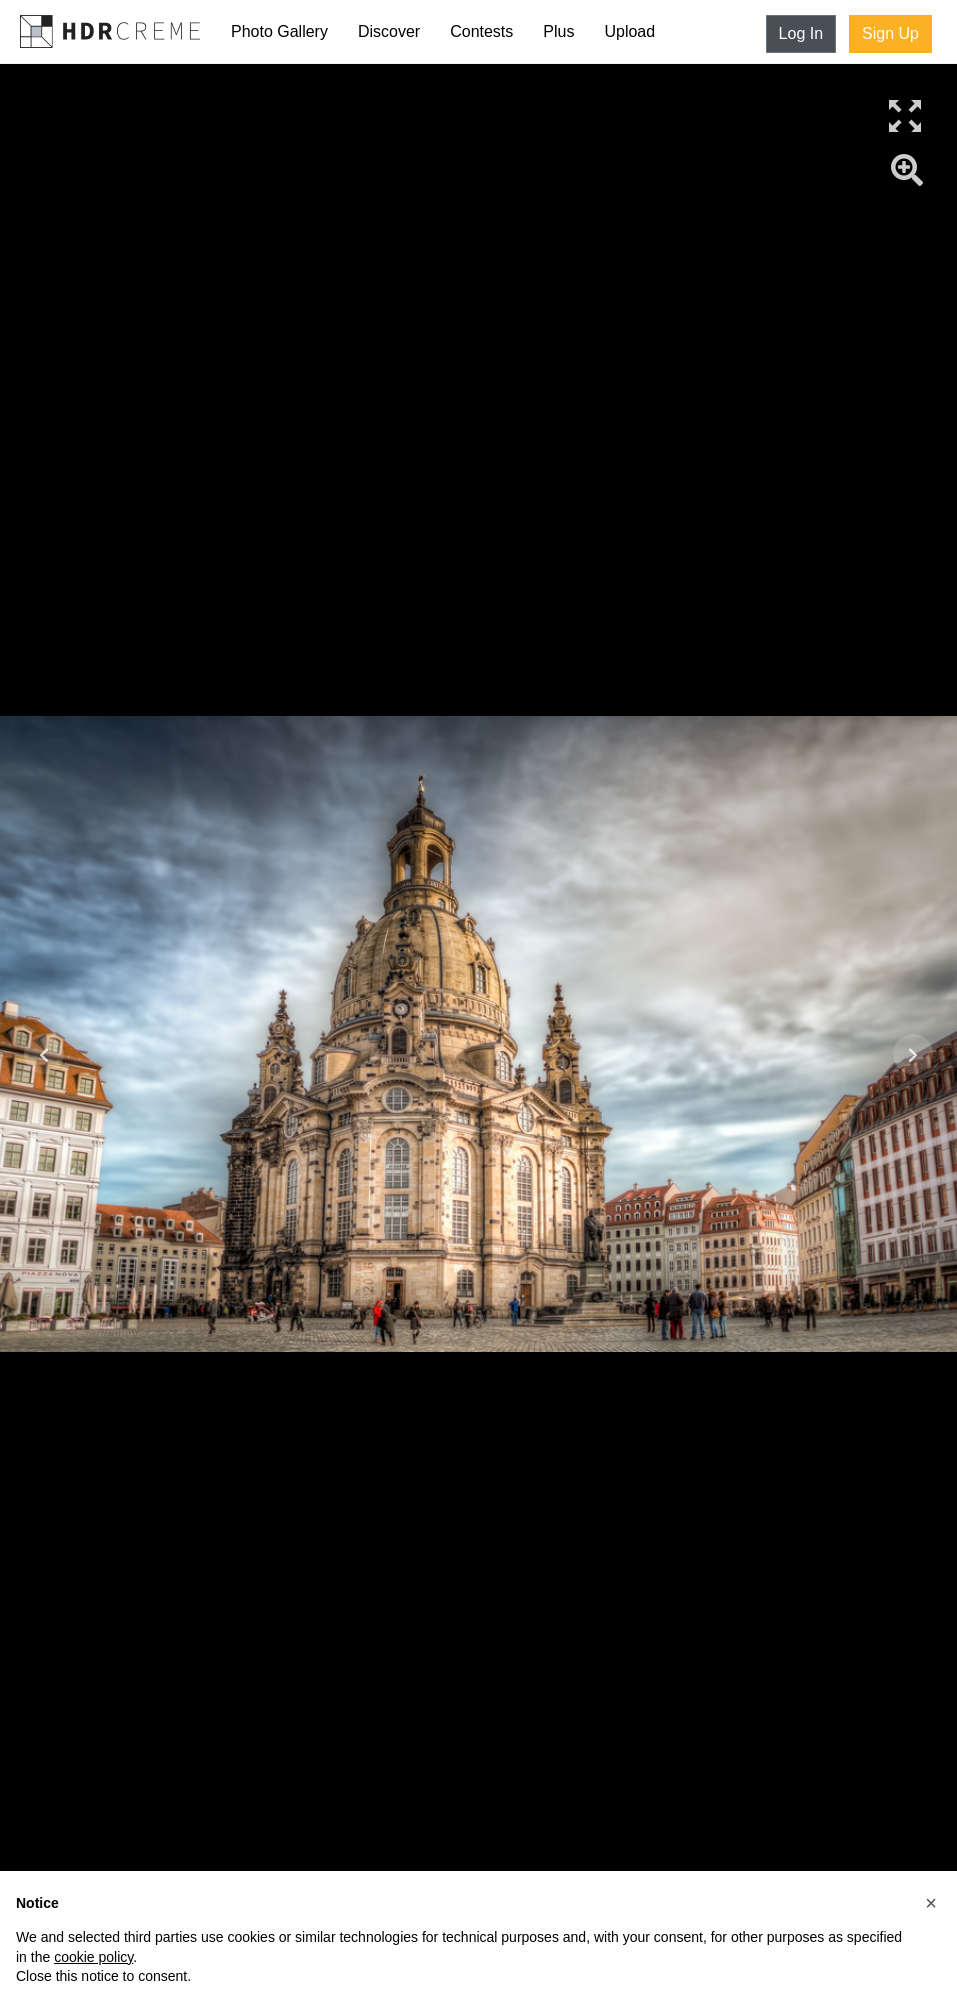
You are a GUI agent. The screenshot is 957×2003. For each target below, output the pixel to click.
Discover (389, 31)
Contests (481, 31)
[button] (931, 1903)
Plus (558, 31)
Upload (629, 31)
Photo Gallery (279, 31)
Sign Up (890, 33)
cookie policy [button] (93, 1957)
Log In (801, 33)
